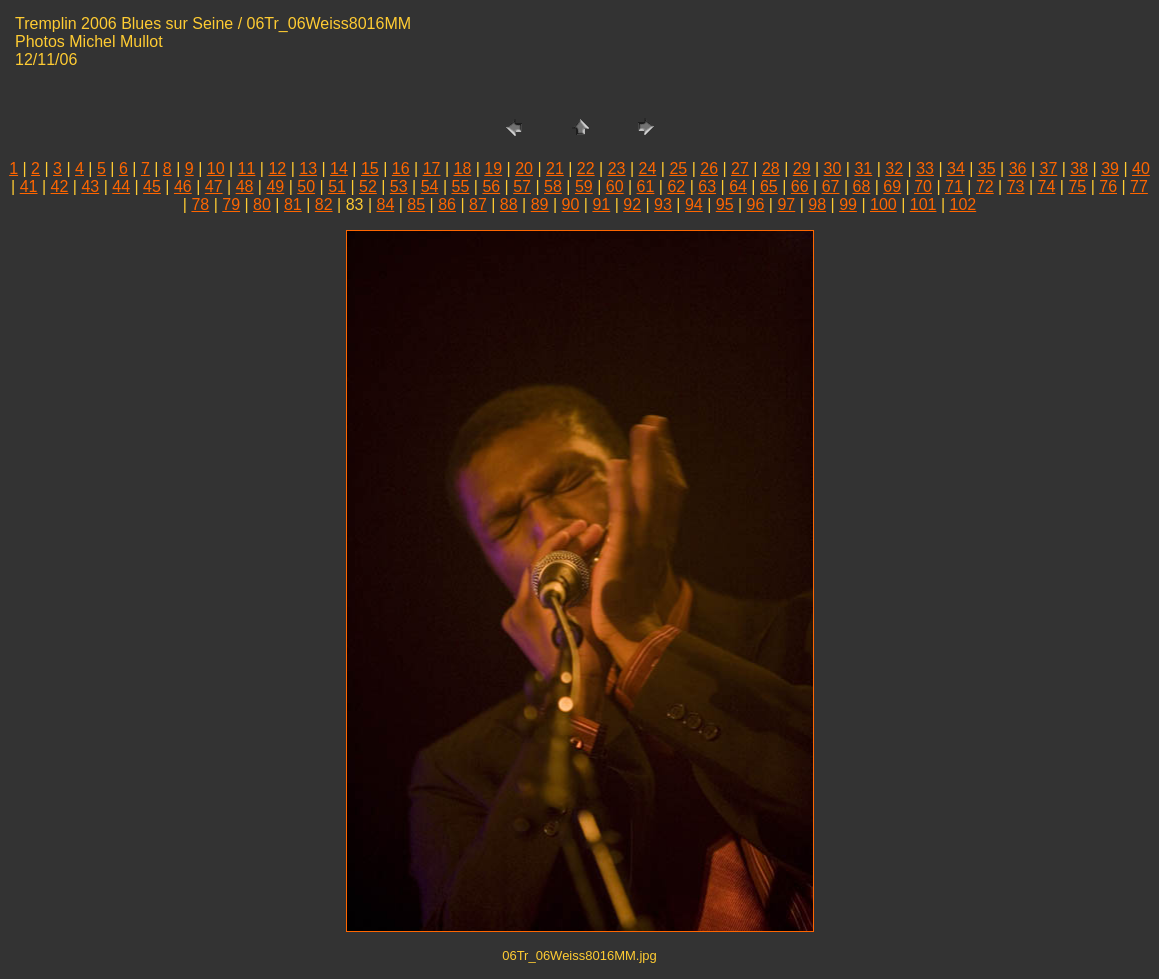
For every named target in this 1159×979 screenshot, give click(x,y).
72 (985, 186)
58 (553, 186)
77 (1139, 186)
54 (430, 186)
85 (416, 204)
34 (956, 168)
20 (524, 168)
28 (771, 168)
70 (923, 186)
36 (1018, 168)
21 (555, 168)
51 (337, 186)
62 (676, 186)
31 (863, 168)
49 (275, 186)
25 (678, 168)
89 (540, 204)
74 (1047, 186)
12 (277, 168)
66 (800, 186)
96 (756, 204)
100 (883, 204)
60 (615, 186)
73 (1016, 186)
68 (862, 186)
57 (522, 186)
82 (324, 204)
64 (738, 186)
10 (216, 168)
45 (152, 186)
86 (447, 204)
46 (183, 186)
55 (461, 186)
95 (725, 204)
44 (121, 186)
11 (247, 168)
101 (923, 204)
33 (925, 168)
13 (308, 168)
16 (401, 168)
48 (245, 186)
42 (60, 186)
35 (987, 168)
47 (214, 186)
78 (200, 204)
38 (1079, 168)
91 (601, 204)
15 (370, 168)
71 (954, 186)
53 (399, 186)
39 (1110, 168)
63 (707, 186)
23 (617, 168)
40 (1141, 168)
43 (90, 186)
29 (802, 168)
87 (478, 204)
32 (894, 168)
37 (1049, 168)
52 (368, 186)
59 (584, 186)
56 (491, 186)
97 (786, 204)
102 (962, 204)
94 (694, 204)
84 (385, 204)
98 (817, 204)
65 (769, 186)
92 (632, 204)
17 (432, 168)
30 (833, 168)
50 (306, 186)
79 (231, 204)
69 (892, 186)
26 (709, 168)
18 (462, 168)
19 (493, 168)
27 (740, 168)
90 (571, 204)
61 (646, 186)
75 (1077, 186)
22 (586, 168)
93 (663, 204)
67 (831, 186)
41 (29, 186)
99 (848, 204)
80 (262, 204)
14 (339, 168)
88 (509, 204)
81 (293, 204)
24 (648, 168)
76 (1108, 186)
